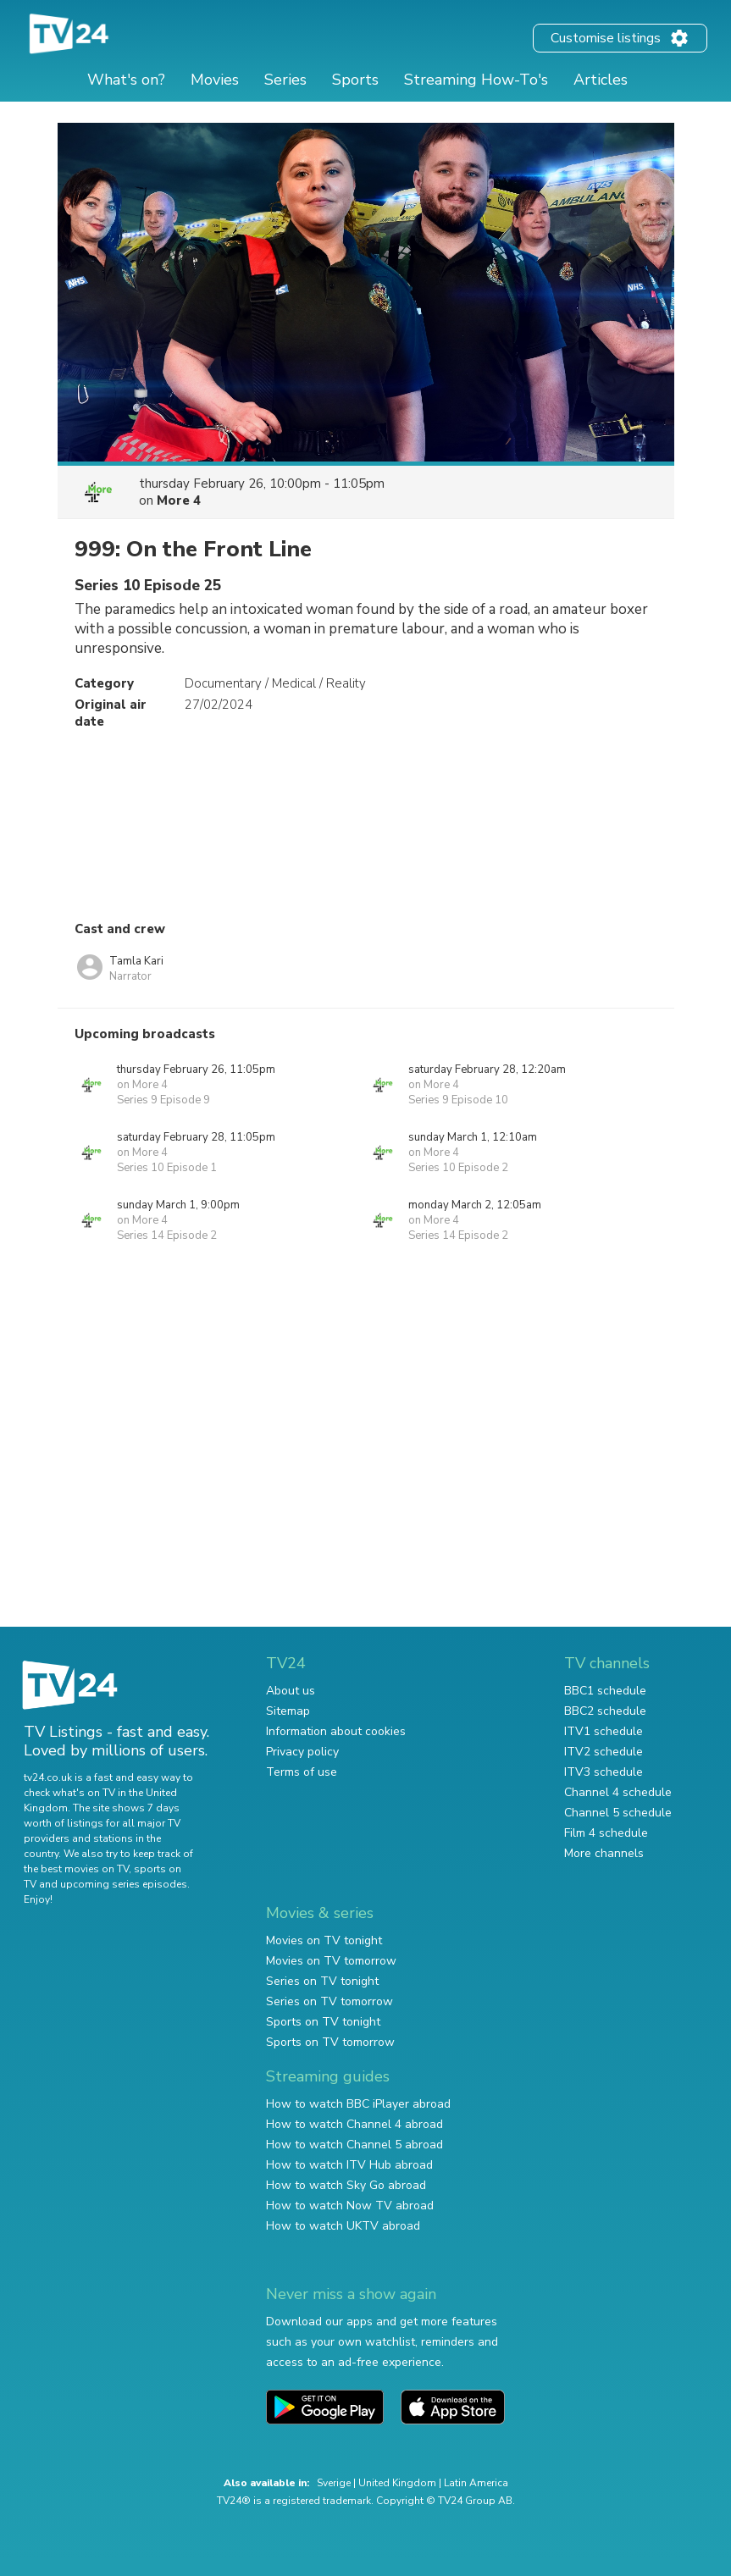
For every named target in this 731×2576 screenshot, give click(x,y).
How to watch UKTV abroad (343, 2226)
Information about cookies (336, 1731)
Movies (215, 79)
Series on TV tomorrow (329, 2001)
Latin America (476, 2483)
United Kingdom (397, 2483)
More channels (604, 1853)
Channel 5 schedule (618, 1813)
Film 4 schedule (606, 1833)
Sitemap (288, 1711)
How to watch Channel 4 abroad (354, 2124)
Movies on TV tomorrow (331, 1961)
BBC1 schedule (605, 1691)
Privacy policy (302, 1752)
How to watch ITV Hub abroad (349, 2165)
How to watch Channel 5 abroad (354, 2145)
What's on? (126, 79)
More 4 (179, 500)
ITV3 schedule (603, 1772)
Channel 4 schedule (618, 1792)
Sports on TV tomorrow (330, 2042)
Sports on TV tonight (323, 2022)
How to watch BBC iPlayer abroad (358, 2104)
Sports (355, 79)
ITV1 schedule (603, 1731)
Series (285, 79)
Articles (600, 79)
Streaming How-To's (476, 79)
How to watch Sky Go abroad (346, 2185)
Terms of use (301, 1772)
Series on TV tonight (322, 1981)
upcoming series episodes (123, 1884)
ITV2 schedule (603, 1752)
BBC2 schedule (605, 1711)
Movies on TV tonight (324, 1940)
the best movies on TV (76, 1869)
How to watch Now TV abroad (350, 2205)
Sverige (334, 2483)
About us (290, 1691)
